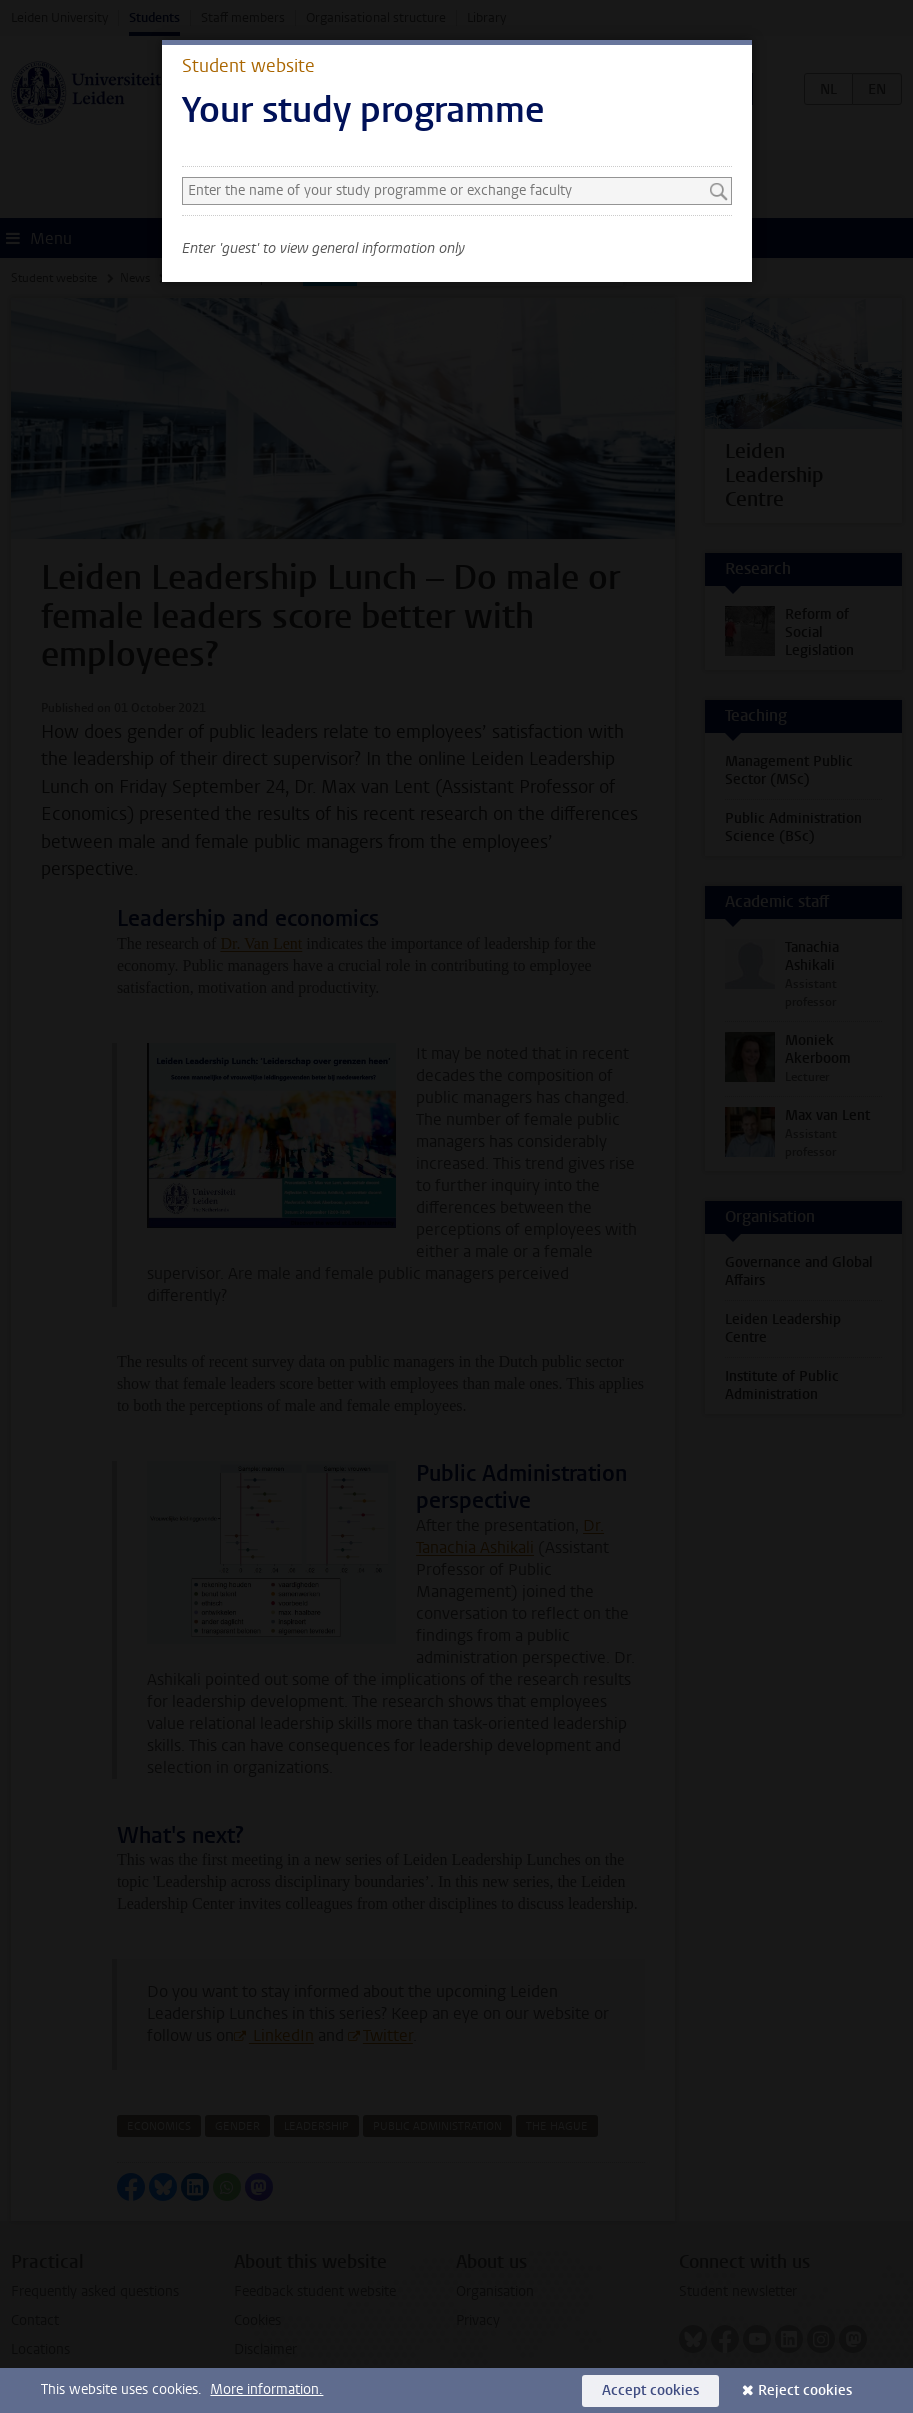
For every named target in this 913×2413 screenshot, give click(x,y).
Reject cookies (805, 2390)
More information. (266, 2389)
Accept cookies (650, 2390)
